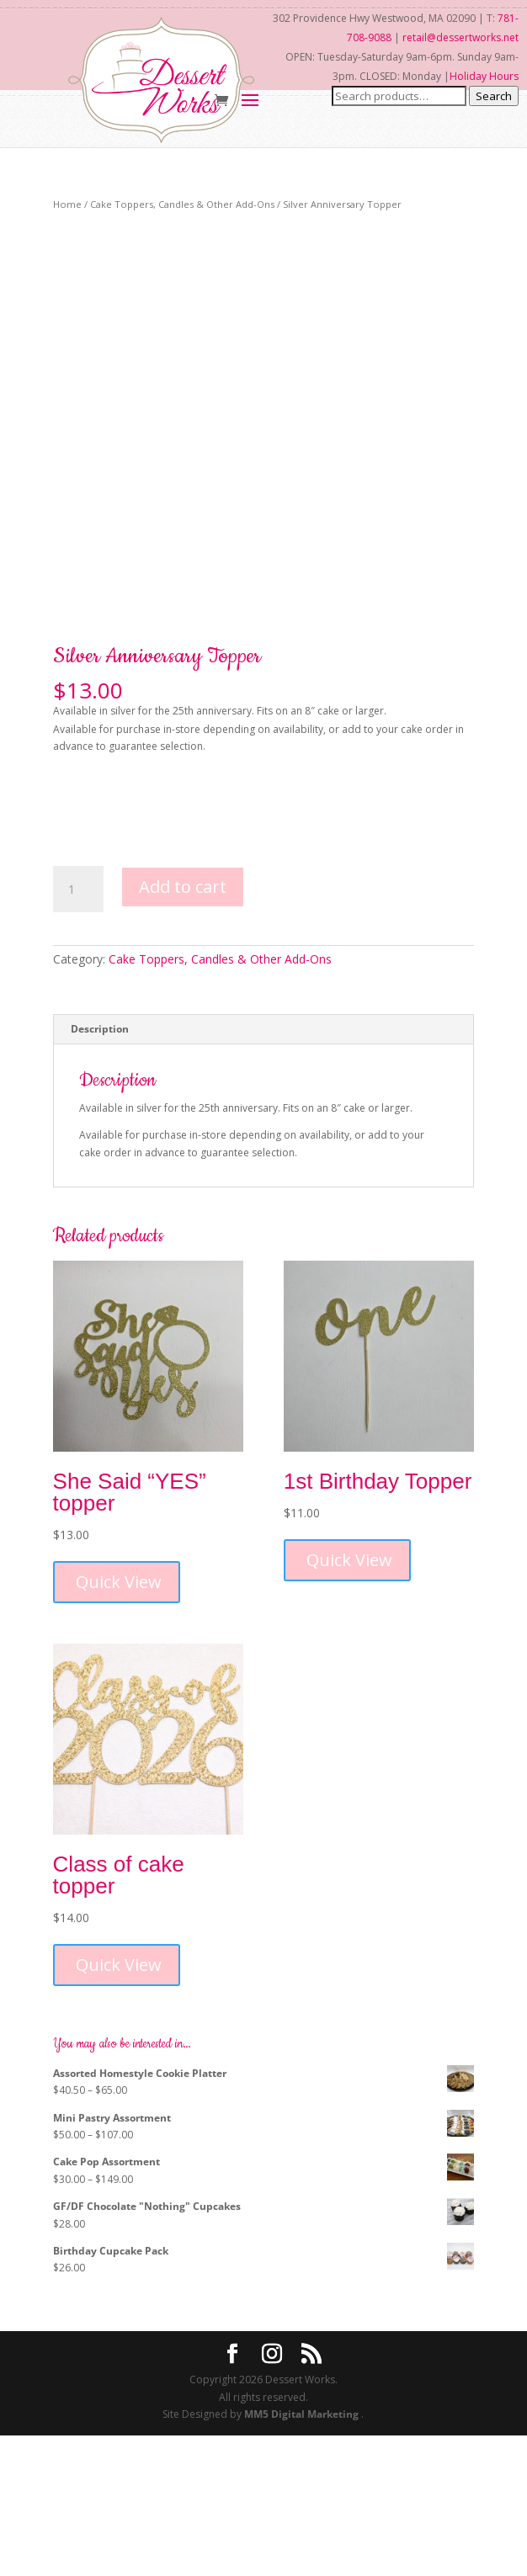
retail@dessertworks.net (460, 37)
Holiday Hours (484, 76)
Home (67, 204)
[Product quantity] (78, 1030)
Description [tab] (100, 1169)
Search (494, 96)
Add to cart (182, 1027)
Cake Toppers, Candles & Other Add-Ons (182, 204)
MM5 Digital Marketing (302, 2554)
